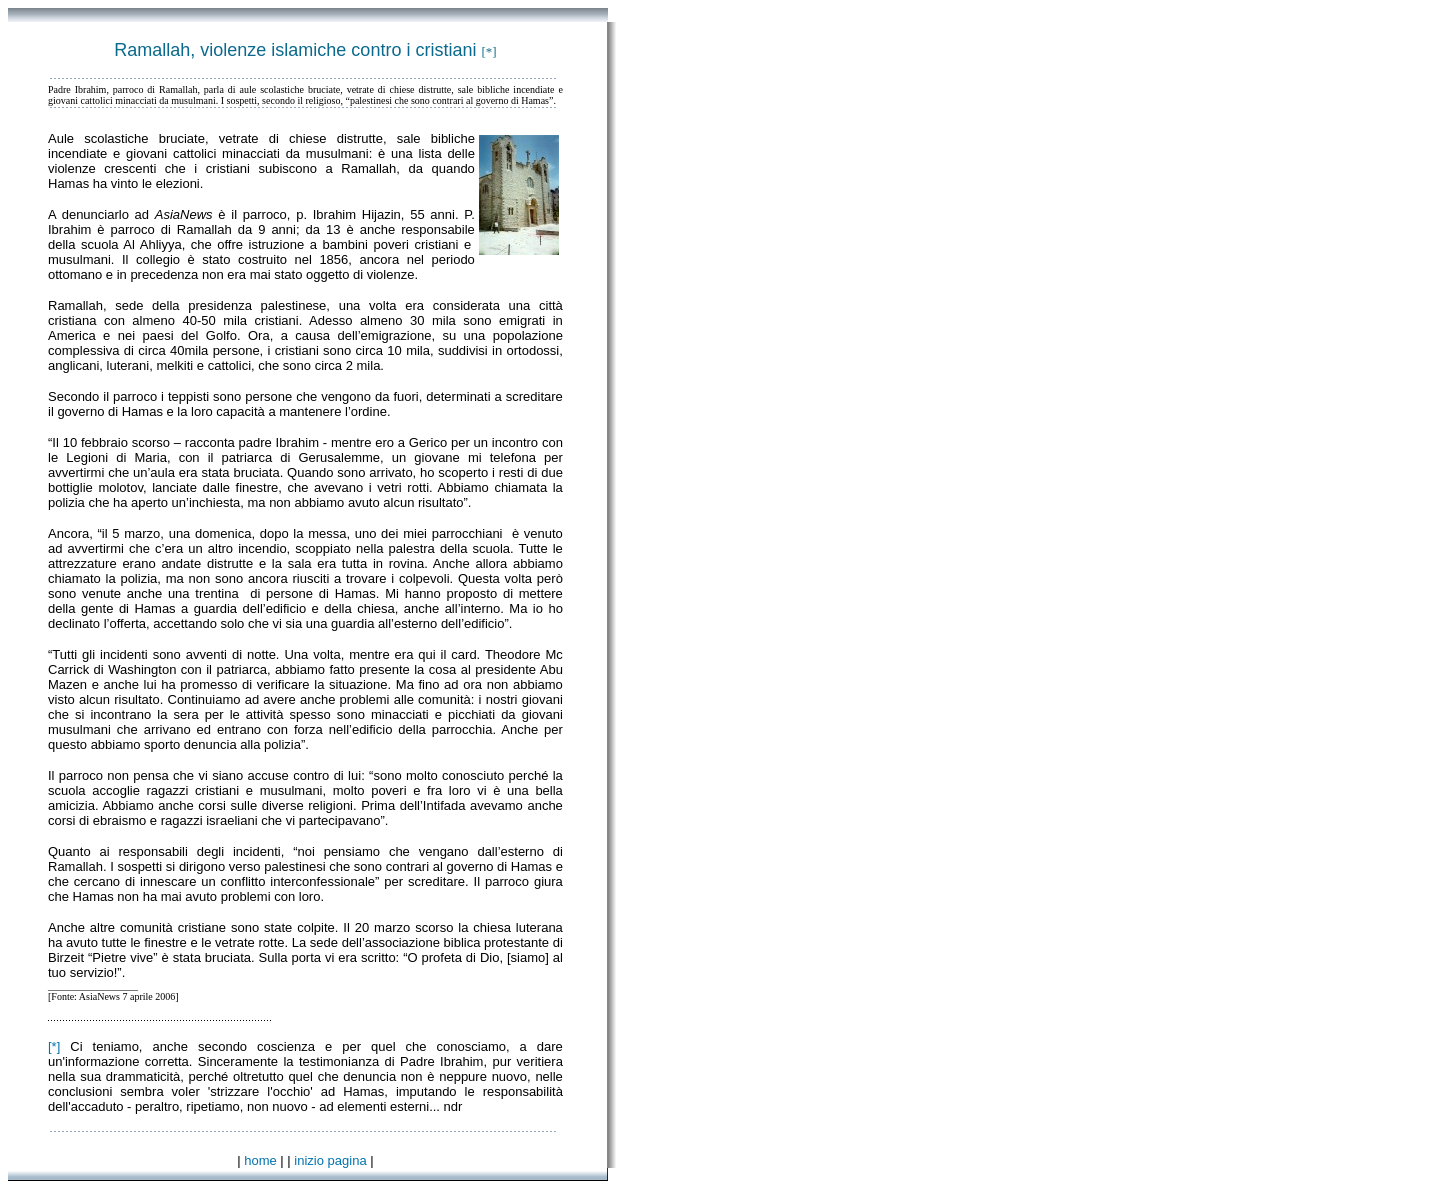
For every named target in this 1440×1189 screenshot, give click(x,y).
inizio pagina (330, 1160)
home (260, 1160)
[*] (54, 1046)
